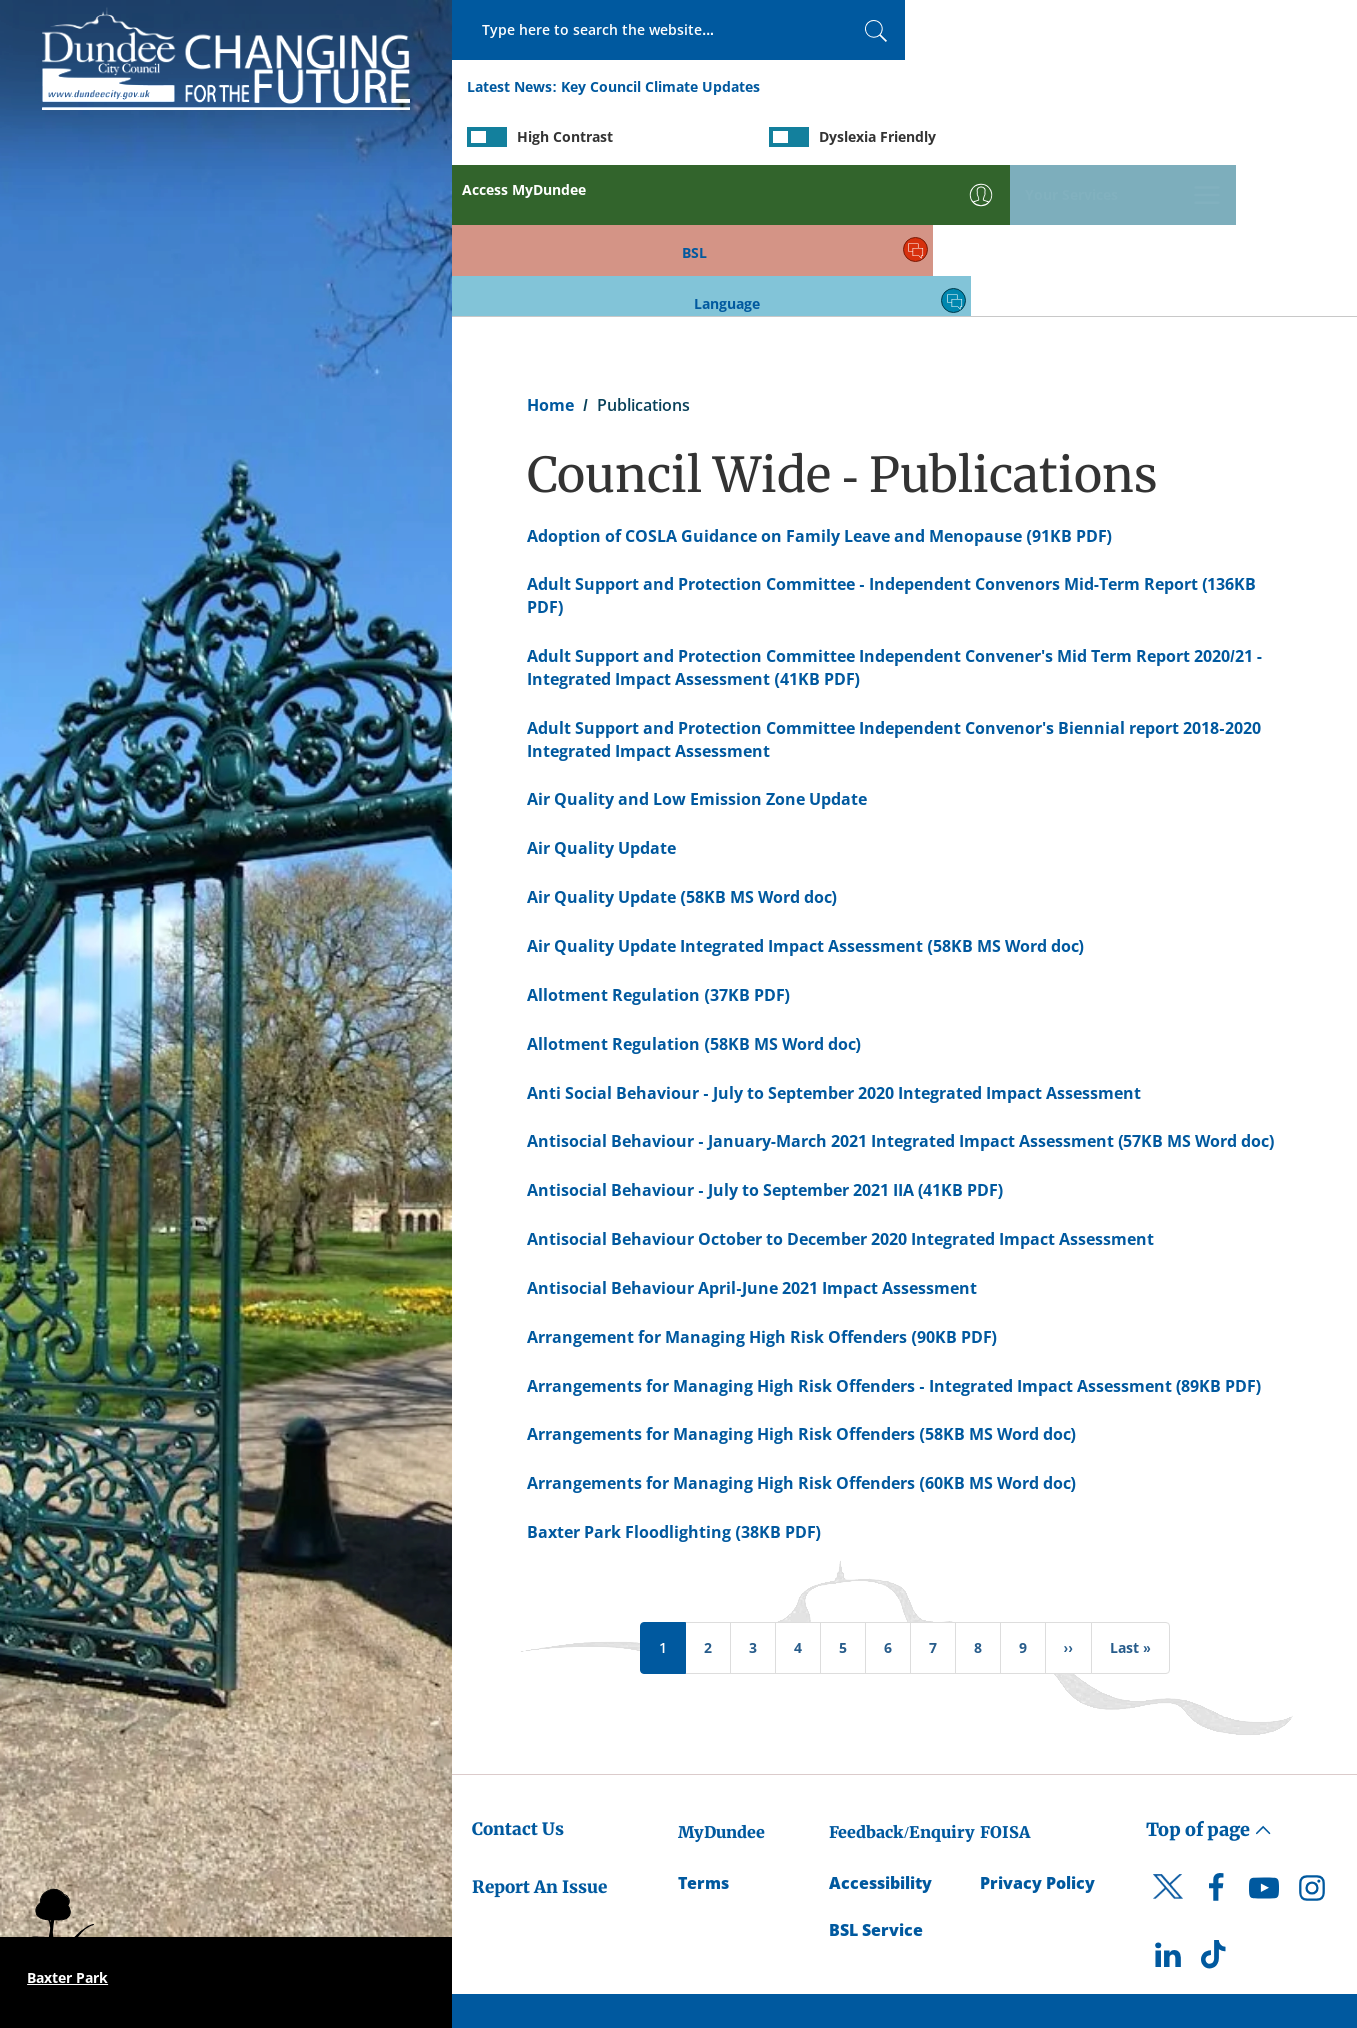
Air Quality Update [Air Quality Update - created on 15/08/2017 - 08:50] (601, 699)
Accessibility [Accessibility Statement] (880, 1734)
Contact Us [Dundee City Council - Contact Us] (518, 1680)
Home (550, 256)
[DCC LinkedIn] (1168, 1811)
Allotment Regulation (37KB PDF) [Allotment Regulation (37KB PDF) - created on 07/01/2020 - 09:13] (658, 846)
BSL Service (876, 1781)
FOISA (1005, 1683)
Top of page (1209, 1680)
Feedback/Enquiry (901, 1683)
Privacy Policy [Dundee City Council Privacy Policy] (1037, 1734)
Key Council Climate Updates (660, 88)
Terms (703, 1734)
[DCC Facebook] (1216, 1744)
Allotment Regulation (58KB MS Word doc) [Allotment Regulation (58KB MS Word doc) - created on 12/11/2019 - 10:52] (694, 895)
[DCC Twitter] (1168, 1755)
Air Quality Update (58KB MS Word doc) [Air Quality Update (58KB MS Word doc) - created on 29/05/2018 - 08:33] (682, 748)
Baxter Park (67, 1977)
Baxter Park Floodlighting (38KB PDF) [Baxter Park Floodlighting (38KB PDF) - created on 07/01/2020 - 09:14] (674, 1383)
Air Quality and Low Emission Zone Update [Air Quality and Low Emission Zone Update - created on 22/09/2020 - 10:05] (697, 651)
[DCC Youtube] (1264, 1744)
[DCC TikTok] (1216, 1811)
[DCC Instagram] (1312, 1744)
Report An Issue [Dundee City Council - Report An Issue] (539, 1738)
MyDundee (721, 1683)
